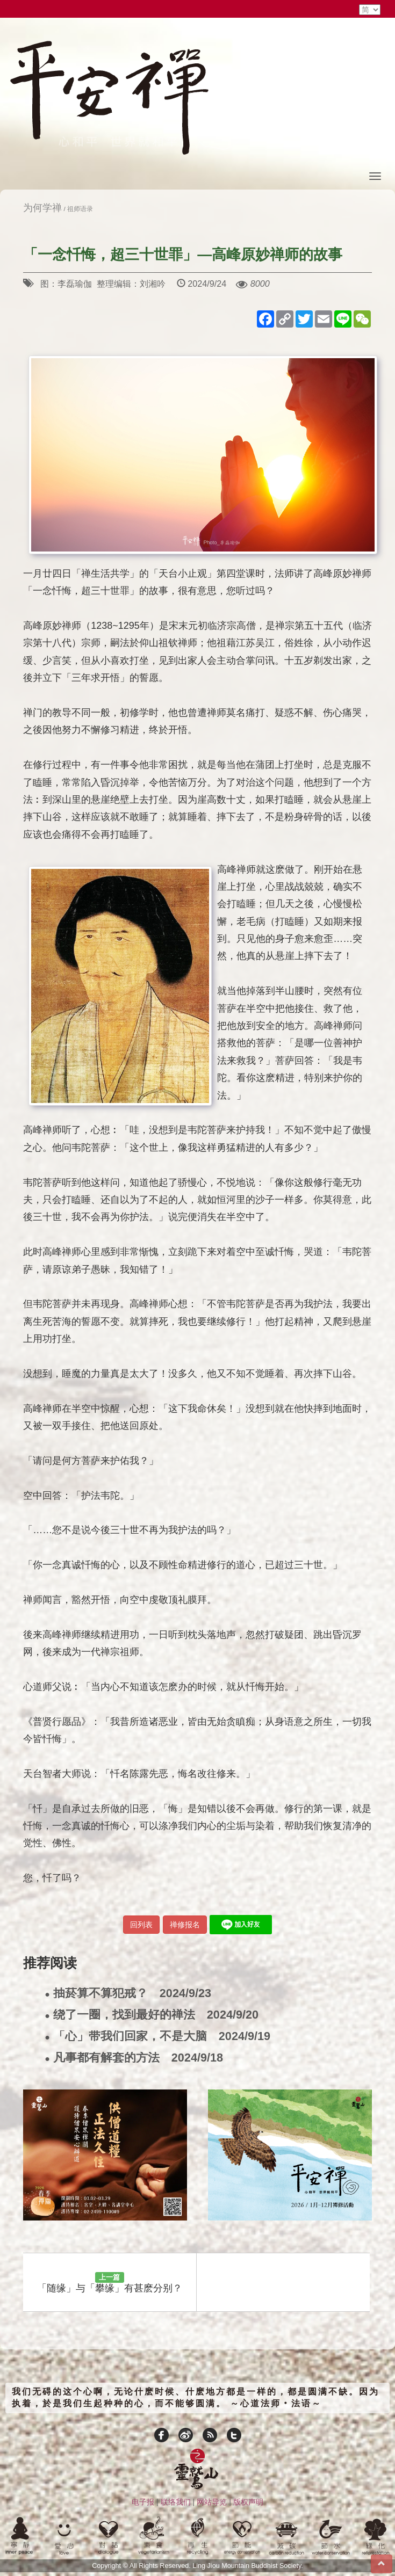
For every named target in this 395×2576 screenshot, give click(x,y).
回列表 (141, 1924)
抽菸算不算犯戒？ (128, 1993)
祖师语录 (80, 208)
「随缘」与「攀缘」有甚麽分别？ (109, 2283)
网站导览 (212, 2502)
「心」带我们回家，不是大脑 (157, 2036)
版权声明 (248, 2502)
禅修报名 (185, 1924)
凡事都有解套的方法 (134, 2058)
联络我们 (176, 2502)
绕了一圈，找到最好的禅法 (151, 2015)
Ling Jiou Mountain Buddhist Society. (247, 2566)
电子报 (143, 2502)
